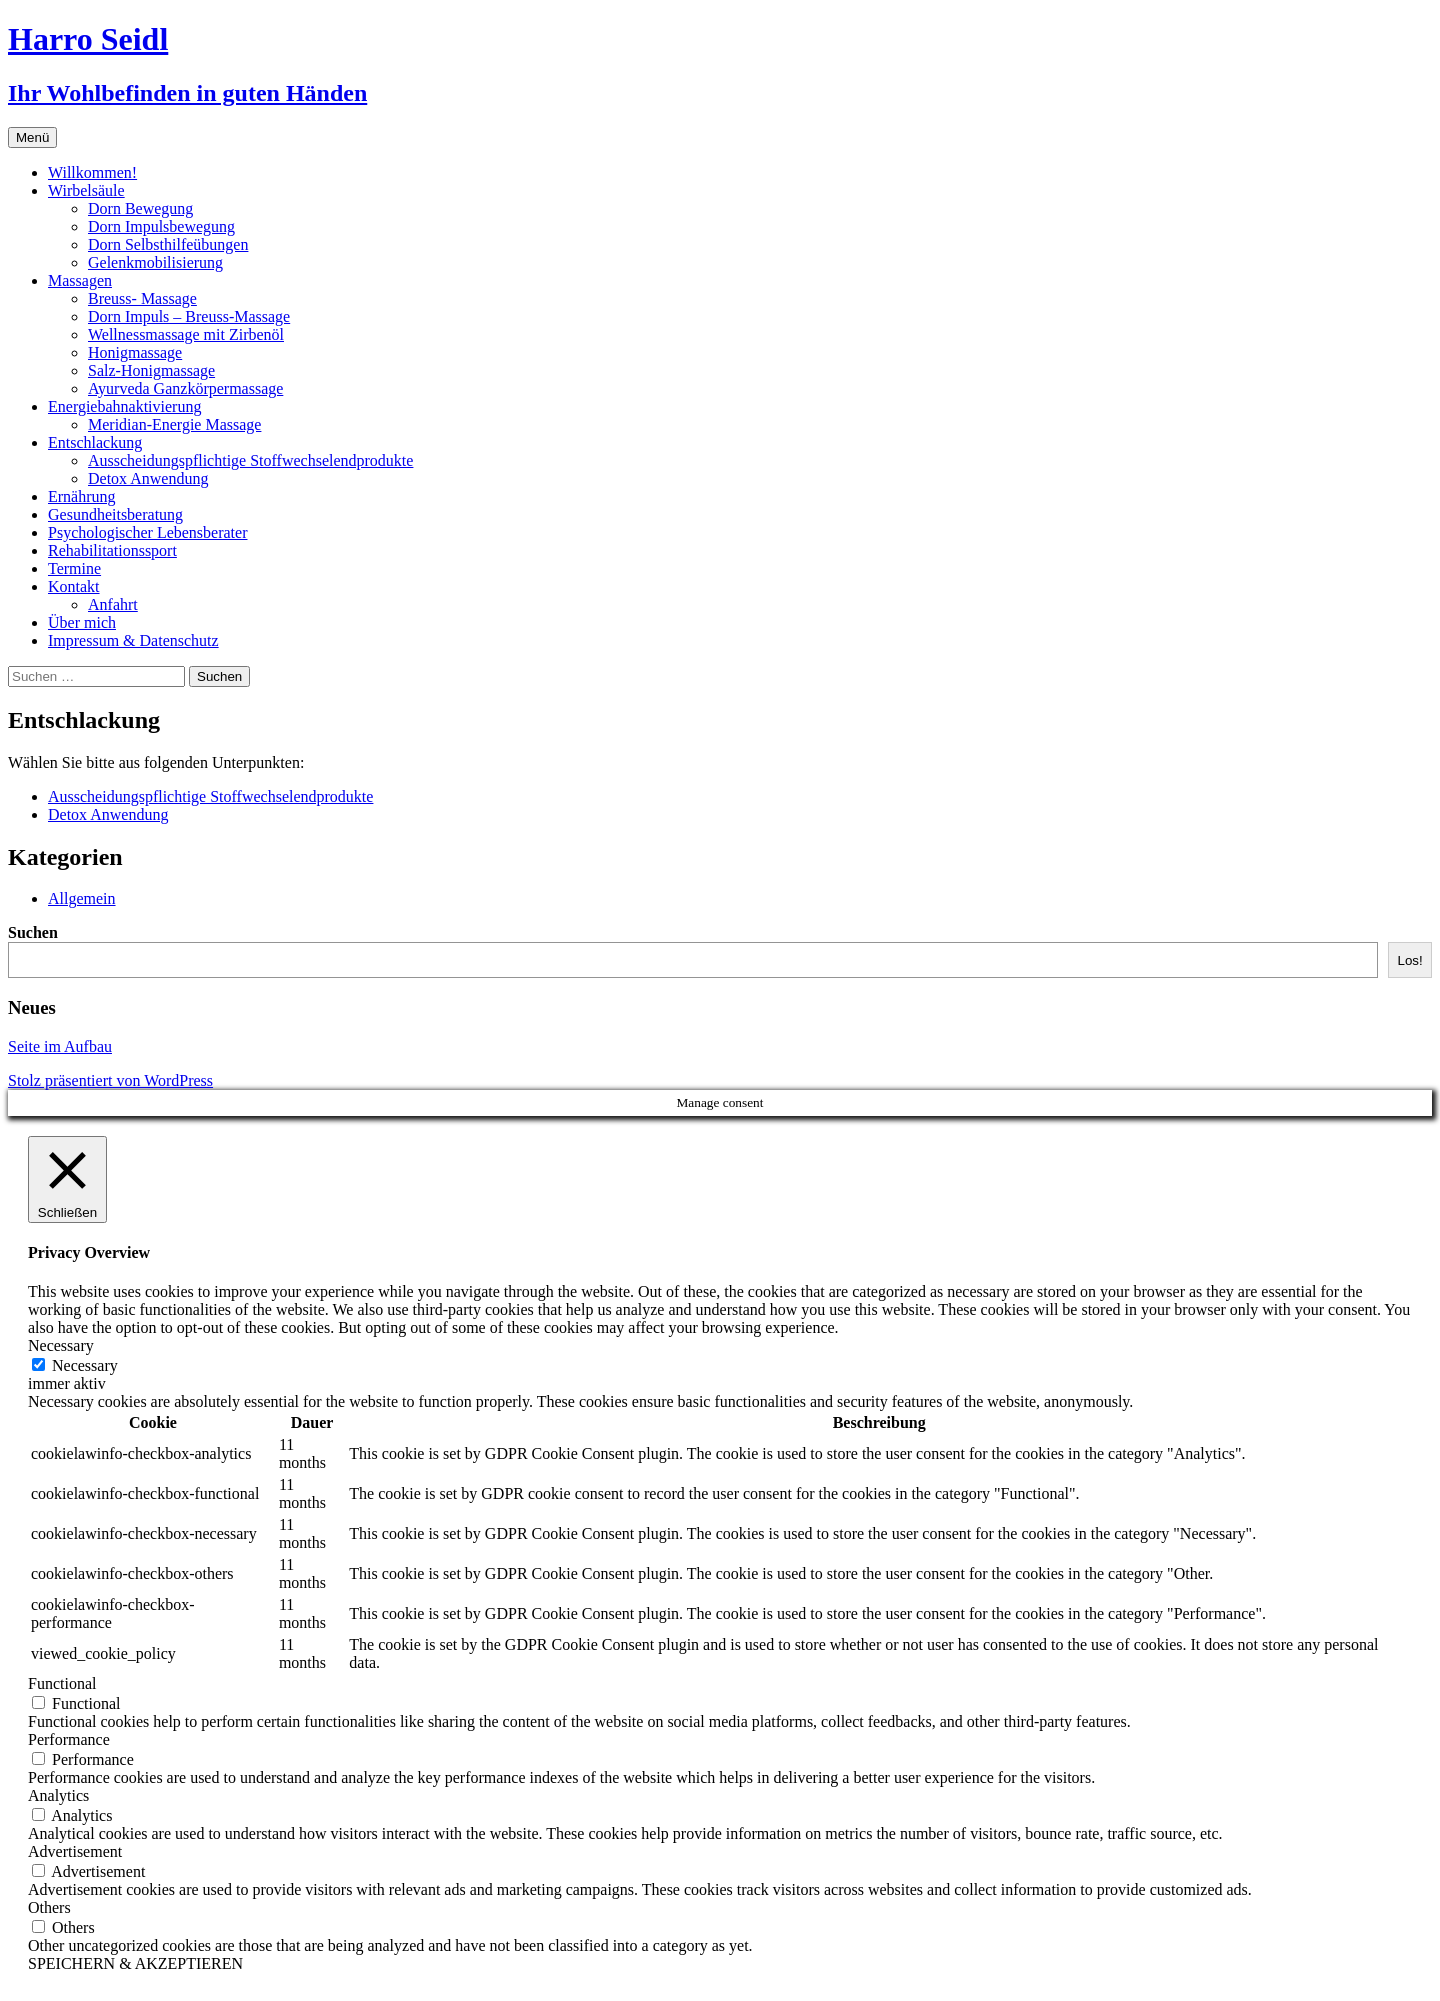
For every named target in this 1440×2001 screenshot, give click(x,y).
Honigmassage (135, 352)
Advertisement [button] (75, 1851)
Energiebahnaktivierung (124, 406)
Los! (1409, 960)
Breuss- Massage (142, 298)
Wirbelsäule (86, 190)
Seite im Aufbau (60, 1046)
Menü (32, 137)
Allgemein (82, 898)
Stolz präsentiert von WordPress (110, 1080)
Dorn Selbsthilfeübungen (168, 244)
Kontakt (74, 586)
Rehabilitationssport (112, 550)
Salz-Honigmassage (151, 370)
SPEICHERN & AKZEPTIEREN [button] (135, 1963)
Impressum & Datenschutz (133, 640)
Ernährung (82, 496)
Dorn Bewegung (140, 208)
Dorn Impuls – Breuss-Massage (189, 316)
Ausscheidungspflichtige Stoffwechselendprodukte (250, 460)
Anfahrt (113, 604)
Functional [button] (62, 1683)
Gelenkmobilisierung (155, 262)
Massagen (80, 280)
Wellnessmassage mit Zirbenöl (186, 334)
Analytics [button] (58, 1795)
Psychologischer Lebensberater (147, 532)
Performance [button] (69, 1739)
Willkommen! (92, 172)
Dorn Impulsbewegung (161, 226)
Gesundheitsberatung (115, 514)
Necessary (85, 1365)
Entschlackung (95, 442)
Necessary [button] (61, 1345)
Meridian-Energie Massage (174, 424)
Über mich (82, 622)
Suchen (33, 932)
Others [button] (49, 1907)
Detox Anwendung (148, 478)
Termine (74, 568)
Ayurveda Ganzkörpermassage (185, 388)
